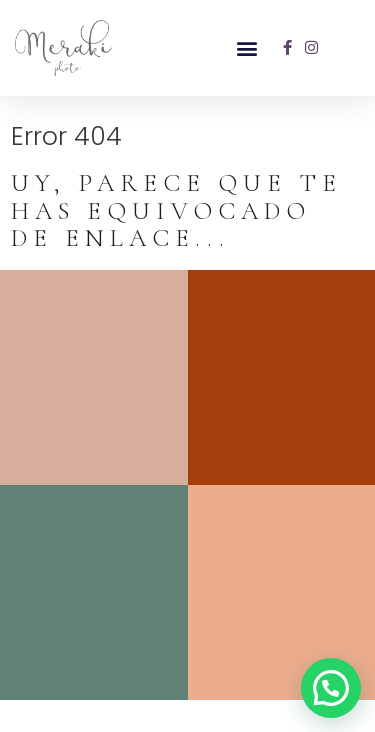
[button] (246, 47)
